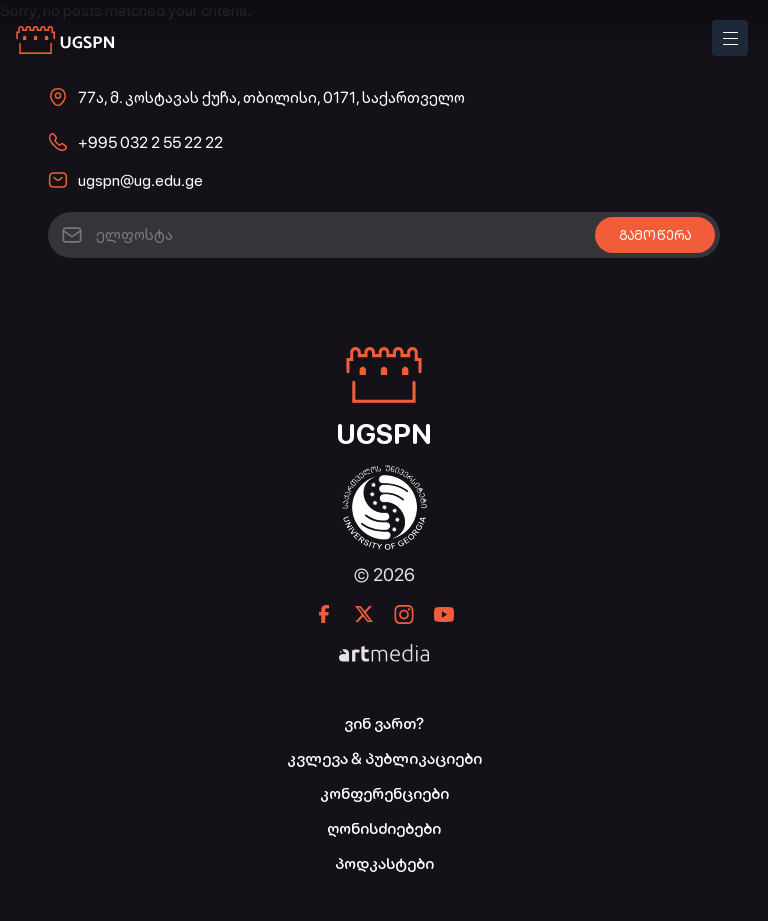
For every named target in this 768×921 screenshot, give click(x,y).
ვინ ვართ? (384, 723)
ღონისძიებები (384, 828)
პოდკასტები (384, 863)
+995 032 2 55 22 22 (150, 142)
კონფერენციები (384, 793)
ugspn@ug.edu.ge (140, 180)
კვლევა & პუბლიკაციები (384, 758)
